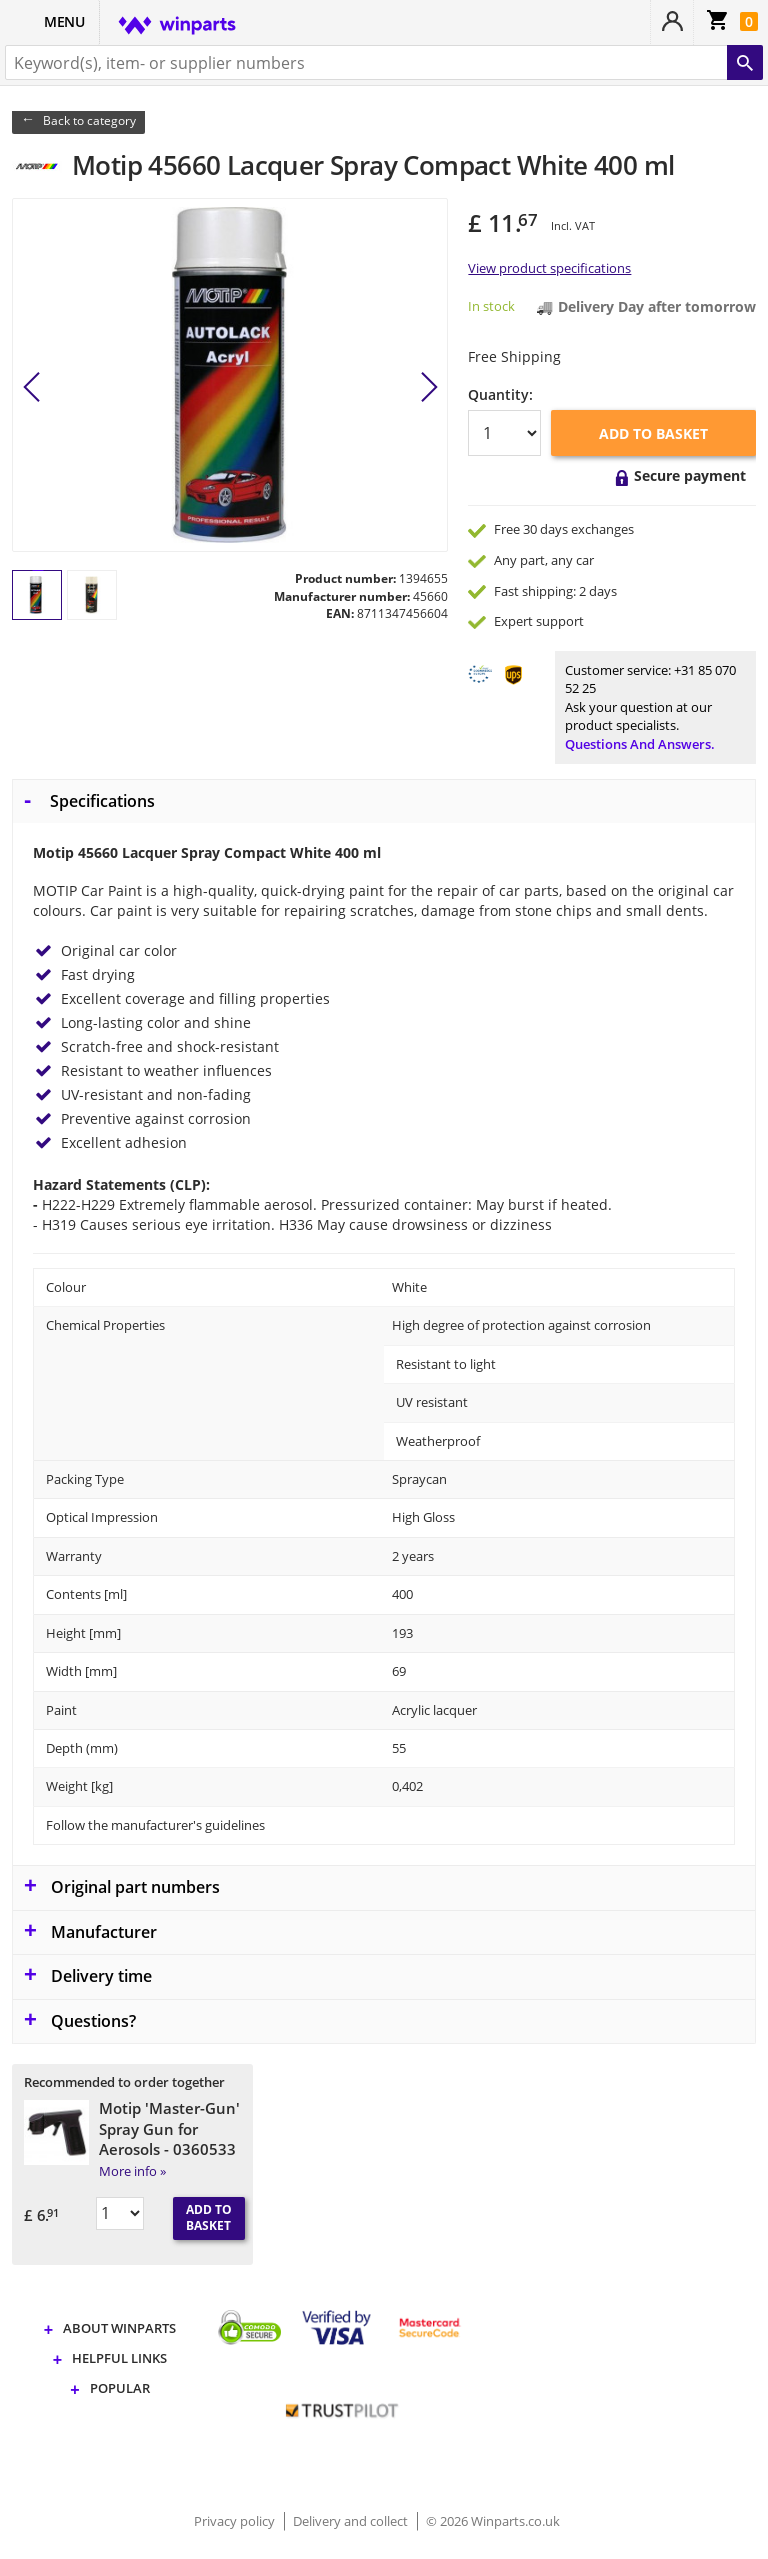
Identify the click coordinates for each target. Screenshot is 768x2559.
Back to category (89, 120)
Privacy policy (236, 2521)
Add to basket (653, 433)
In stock (491, 306)
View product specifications (549, 268)
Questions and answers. (640, 744)
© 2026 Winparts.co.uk (493, 2521)
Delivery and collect (352, 2521)
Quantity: (500, 394)
